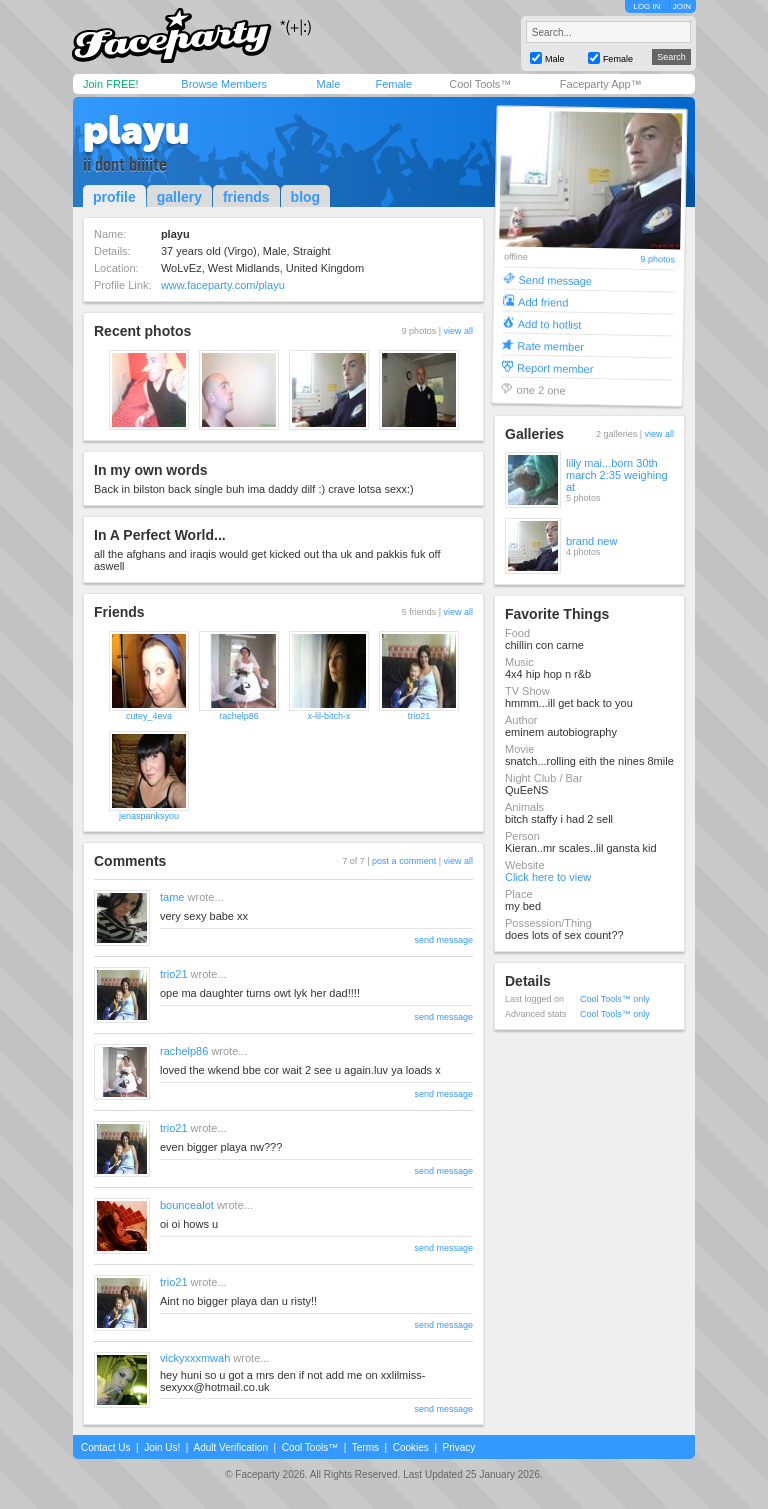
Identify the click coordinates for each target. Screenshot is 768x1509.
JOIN (682, 6)
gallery (179, 197)
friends (246, 197)
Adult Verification (230, 1447)
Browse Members (224, 84)
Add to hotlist (550, 323)
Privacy (459, 1447)
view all (458, 331)
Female (393, 84)
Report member (555, 367)
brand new (591, 541)
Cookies (411, 1447)
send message (443, 940)
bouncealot (187, 1205)
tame (172, 897)
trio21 (419, 716)
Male (328, 84)
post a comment (404, 861)
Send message (555, 279)
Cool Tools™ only (615, 999)
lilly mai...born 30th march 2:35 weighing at (617, 475)
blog (306, 197)
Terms (365, 1447)
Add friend (543, 301)
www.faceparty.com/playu (223, 285)
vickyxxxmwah (195, 1358)
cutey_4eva (149, 716)
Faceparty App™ (601, 84)
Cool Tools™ (480, 84)
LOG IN (646, 6)
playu (136, 130)
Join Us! (162, 1447)
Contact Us (105, 1447)
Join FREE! (111, 84)
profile (114, 197)
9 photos (657, 259)
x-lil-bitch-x (328, 716)
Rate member (550, 345)
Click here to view (548, 877)
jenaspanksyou (149, 816)
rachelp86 (239, 716)
